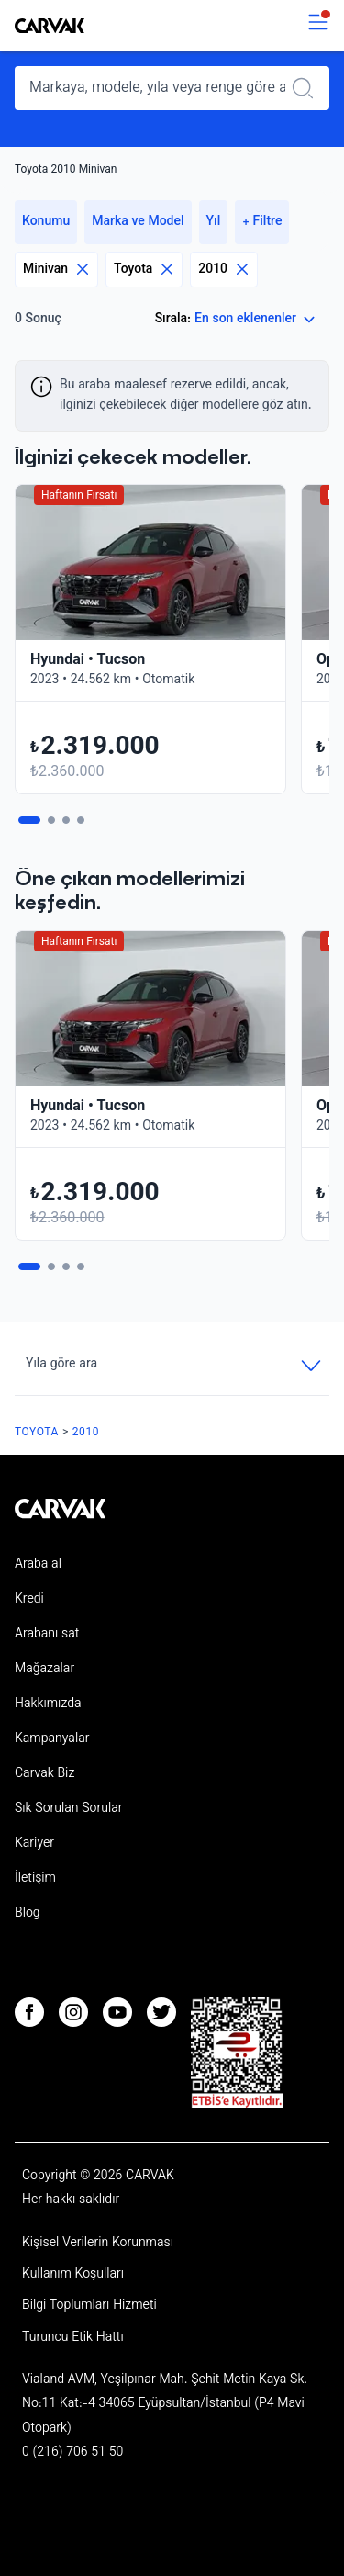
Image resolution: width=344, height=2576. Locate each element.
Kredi (29, 1600)
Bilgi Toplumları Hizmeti (89, 2306)
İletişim (35, 1879)
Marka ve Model (137, 222)
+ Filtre (262, 222)
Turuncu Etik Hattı (73, 2338)
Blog (27, 1914)
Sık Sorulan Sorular (69, 1809)
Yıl (213, 222)
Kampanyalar (52, 1739)
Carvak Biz (44, 1774)
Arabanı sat (47, 1635)
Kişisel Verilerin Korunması (97, 2243)
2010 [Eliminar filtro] (224, 269)
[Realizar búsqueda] (308, 88)
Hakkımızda (48, 1704)
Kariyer (34, 1844)
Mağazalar (44, 1669)
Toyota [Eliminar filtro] (144, 269)
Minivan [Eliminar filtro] (56, 269)
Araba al (38, 1565)
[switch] (318, 26)
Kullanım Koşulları (73, 2275)
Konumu (46, 222)
